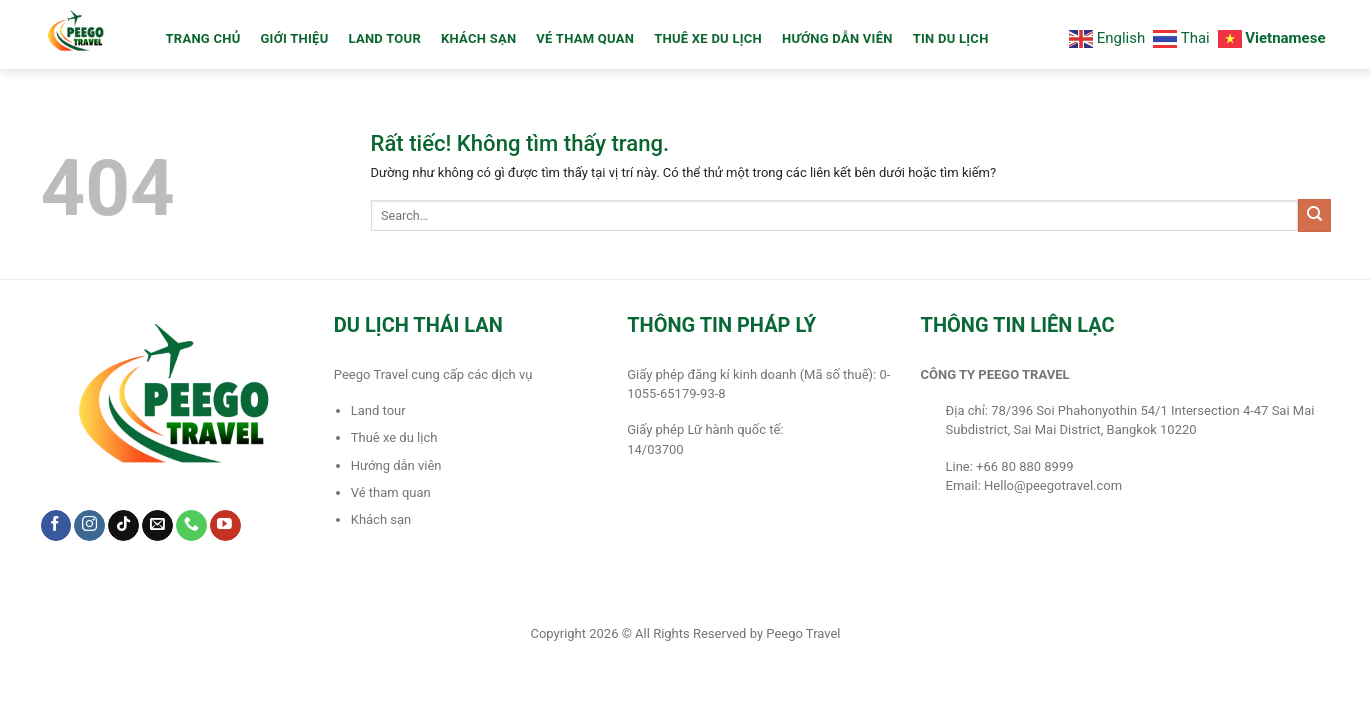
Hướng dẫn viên (837, 38)
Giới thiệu (294, 38)
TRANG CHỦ (203, 38)
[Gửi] (1314, 215)
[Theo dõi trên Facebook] (56, 526)
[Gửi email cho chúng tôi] (157, 526)
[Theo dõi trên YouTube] (225, 526)
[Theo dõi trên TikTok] (123, 526)
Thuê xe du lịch (708, 38)
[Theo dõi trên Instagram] (89, 526)
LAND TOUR (385, 38)
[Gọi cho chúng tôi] (191, 526)
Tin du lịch (951, 38)
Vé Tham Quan (585, 38)
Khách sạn (478, 38)
